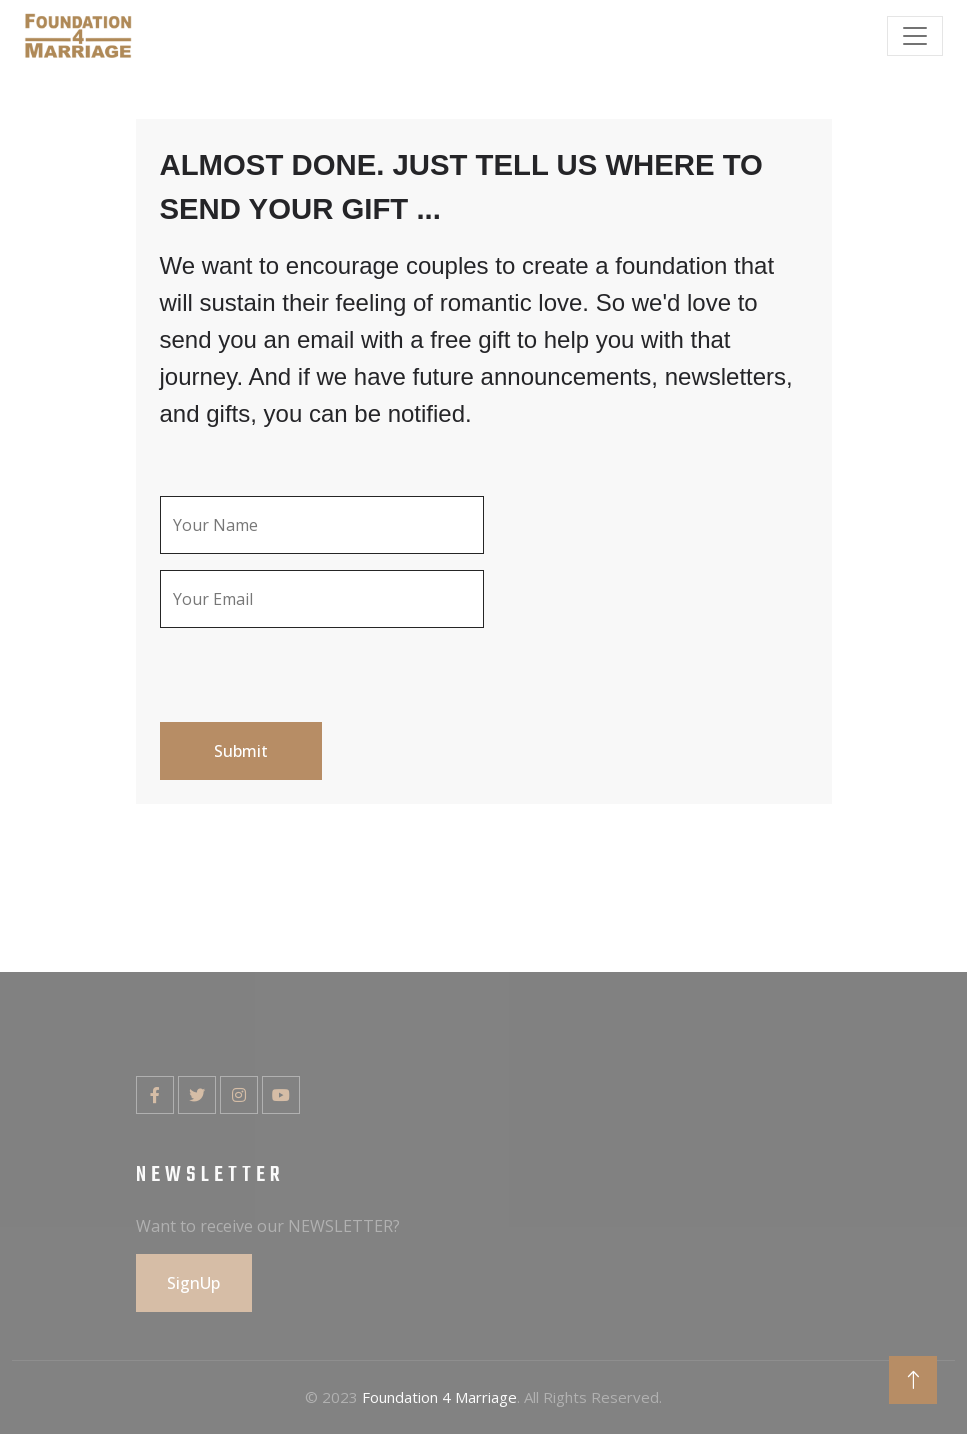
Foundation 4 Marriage (439, 1397)
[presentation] (312, 685)
